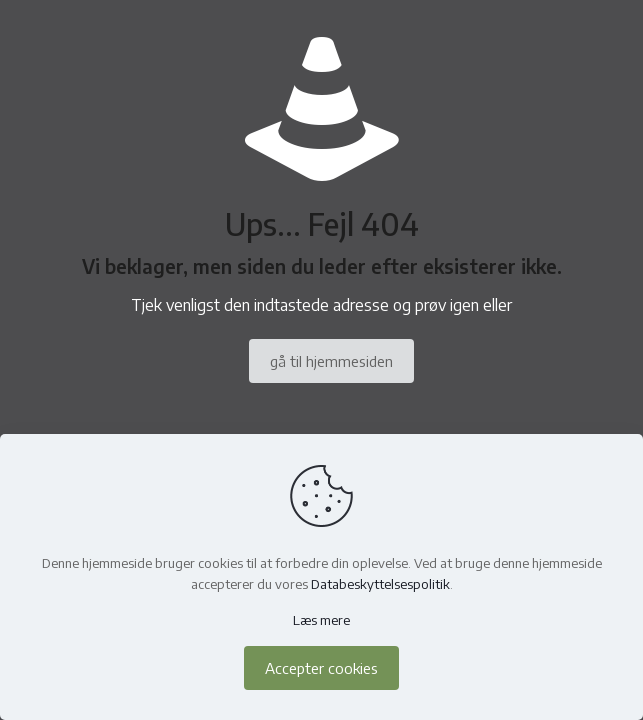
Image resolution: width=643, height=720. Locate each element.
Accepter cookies (321, 668)
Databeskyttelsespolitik (380, 584)
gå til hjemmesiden (331, 361)
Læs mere (321, 620)
